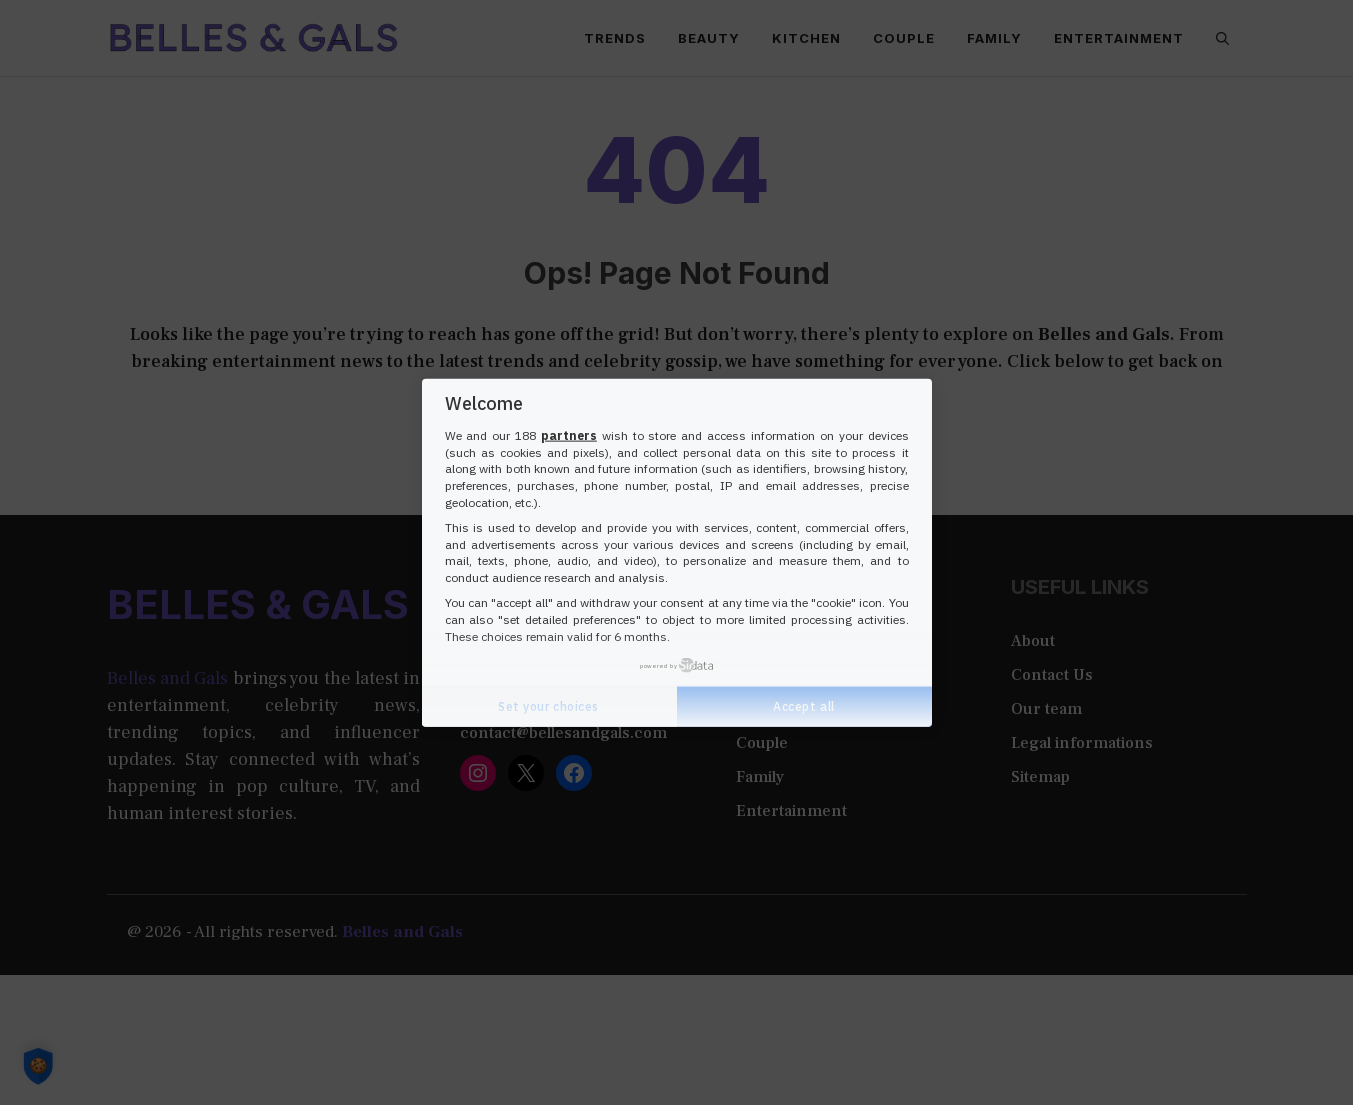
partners (569, 435)
